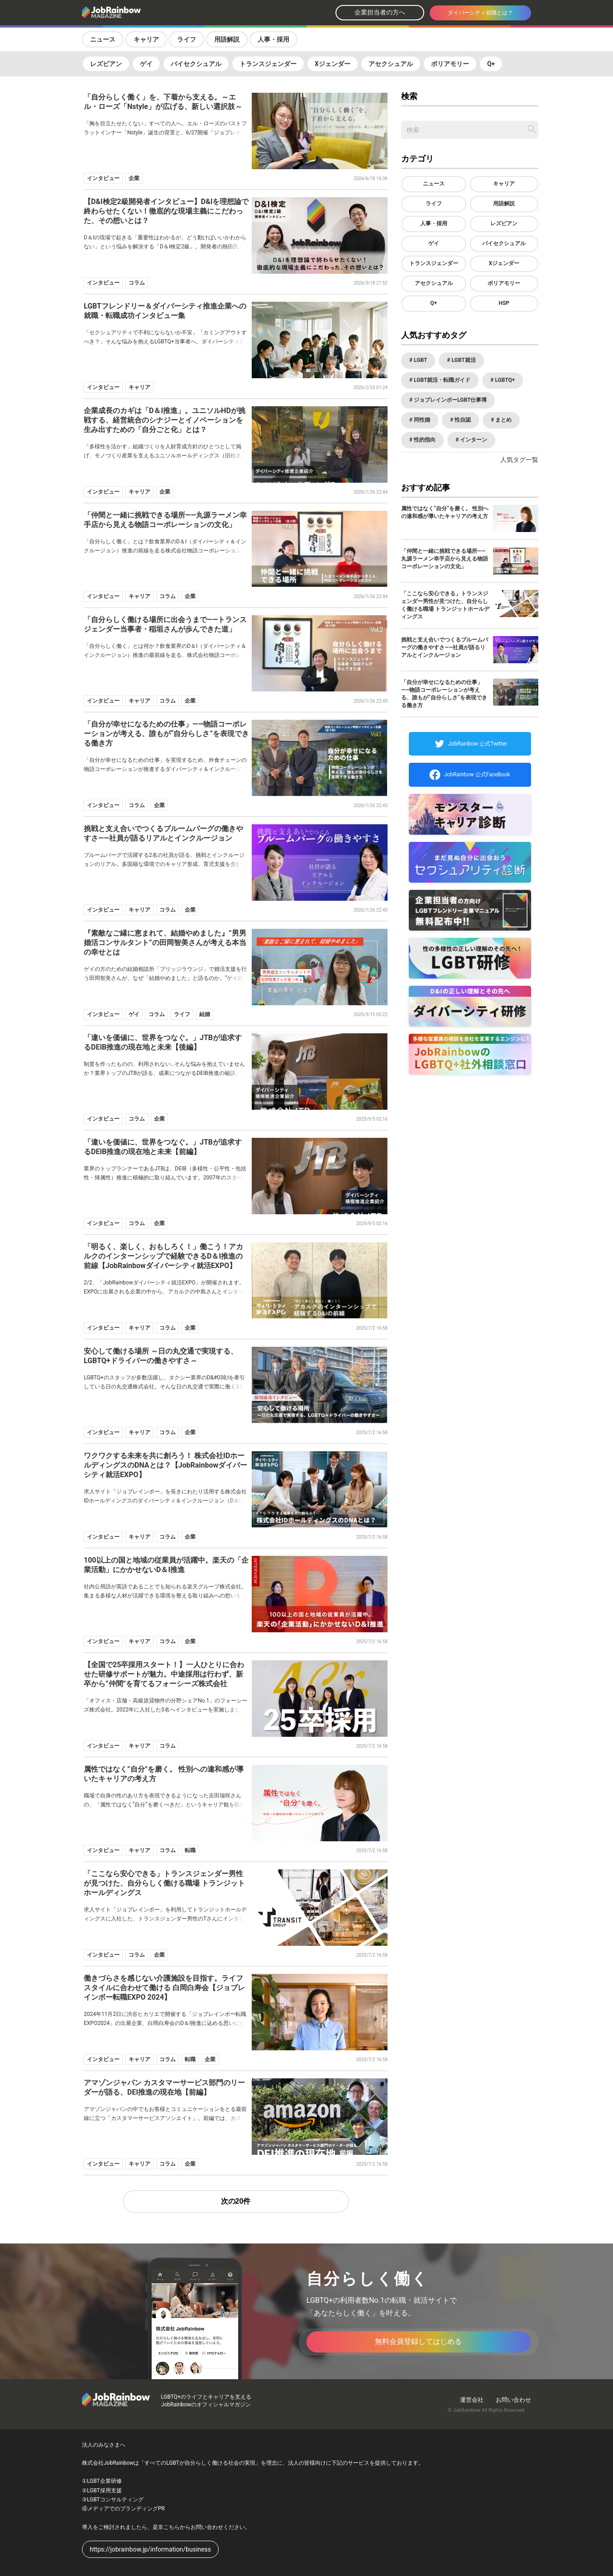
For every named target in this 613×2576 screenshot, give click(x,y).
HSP (503, 303)
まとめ (503, 420)
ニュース (102, 39)
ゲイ (146, 63)
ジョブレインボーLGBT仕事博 (449, 400)
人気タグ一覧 (519, 459)
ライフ (186, 39)
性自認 (462, 420)
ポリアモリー (450, 63)
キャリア (146, 39)
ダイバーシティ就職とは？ (480, 13)
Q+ (491, 63)
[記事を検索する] (531, 128)
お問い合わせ (513, 2399)
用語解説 (226, 39)
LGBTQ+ (504, 380)
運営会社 (472, 2399)
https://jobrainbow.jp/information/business (150, 2549)
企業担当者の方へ (379, 12)
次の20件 (236, 2201)
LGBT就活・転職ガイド (441, 380)
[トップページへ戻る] (135, 12)
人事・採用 (273, 39)
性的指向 (424, 440)
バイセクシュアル (196, 63)
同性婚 (421, 420)
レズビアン (106, 63)
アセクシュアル (391, 63)
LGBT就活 (462, 360)
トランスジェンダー (268, 63)
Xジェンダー (332, 63)
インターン (473, 440)
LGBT (419, 360)
